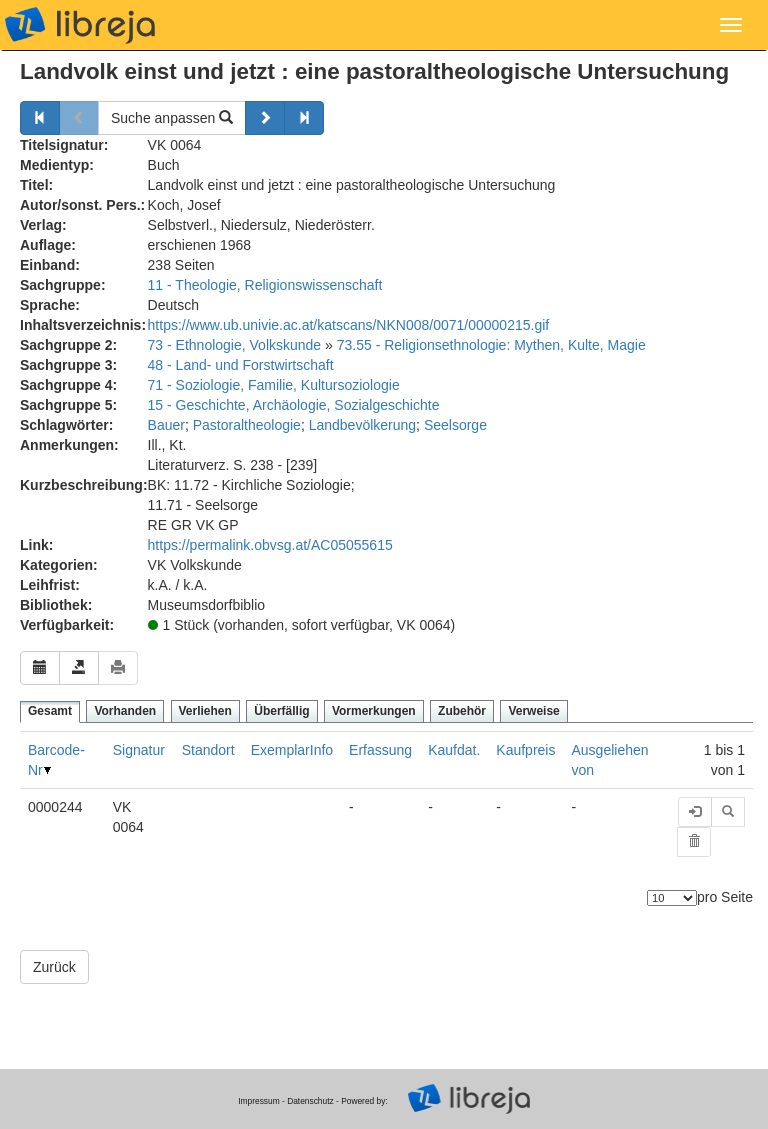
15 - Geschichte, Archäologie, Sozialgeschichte (294, 405)
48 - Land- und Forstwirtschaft (241, 365)
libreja (80, 25)
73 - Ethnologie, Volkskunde (235, 345)
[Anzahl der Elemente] (672, 898)
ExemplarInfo (292, 750)
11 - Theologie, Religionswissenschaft (265, 285)
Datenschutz (310, 1101)
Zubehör (462, 711)
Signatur (139, 750)
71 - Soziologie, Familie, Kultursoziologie (274, 385)
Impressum (258, 1101)
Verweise (533, 711)
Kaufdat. (454, 750)
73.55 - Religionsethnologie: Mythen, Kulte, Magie (491, 345)
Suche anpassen (172, 118)
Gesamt (50, 711)
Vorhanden (125, 711)
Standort (208, 750)
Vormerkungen (374, 711)
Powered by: (364, 1101)
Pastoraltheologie (247, 425)
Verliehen (205, 711)
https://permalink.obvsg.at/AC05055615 (270, 545)
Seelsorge (455, 425)
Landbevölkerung (362, 425)
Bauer (166, 425)
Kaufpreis (525, 750)
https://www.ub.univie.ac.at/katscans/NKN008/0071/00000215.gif (349, 325)
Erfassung (380, 750)
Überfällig (281, 711)
